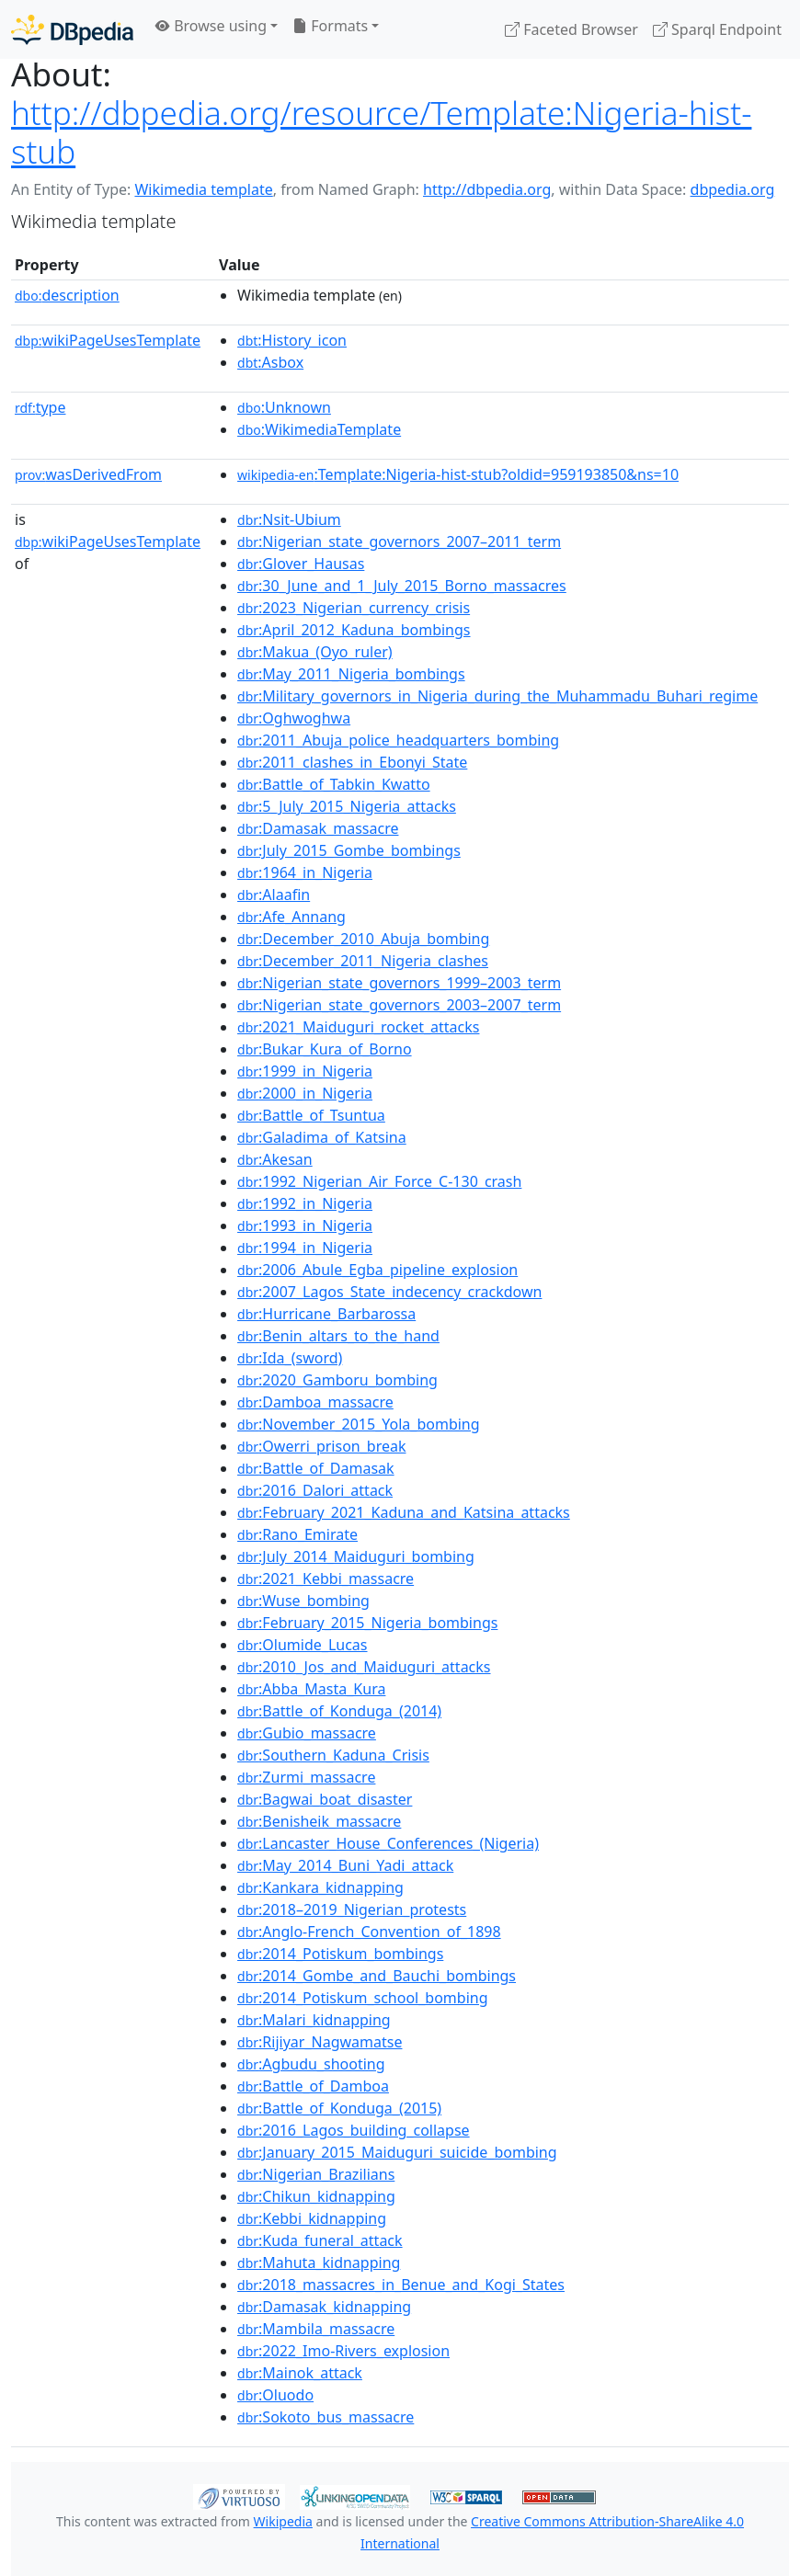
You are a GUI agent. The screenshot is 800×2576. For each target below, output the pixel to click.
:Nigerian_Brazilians (315, 2174)
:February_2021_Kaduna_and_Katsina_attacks (403, 1512)
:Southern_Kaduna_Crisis (333, 1755)
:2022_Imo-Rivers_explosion (343, 2351)
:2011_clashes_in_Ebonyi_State (352, 762)
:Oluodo (275, 2395)
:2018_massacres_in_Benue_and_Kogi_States (401, 2284)
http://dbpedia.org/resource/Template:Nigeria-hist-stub (381, 132)
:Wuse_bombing (303, 1600)
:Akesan (275, 1159)
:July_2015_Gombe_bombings (349, 850)
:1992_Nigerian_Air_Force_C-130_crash (379, 1181)
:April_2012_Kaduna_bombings (353, 630)
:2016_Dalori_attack (315, 1490)
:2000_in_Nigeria (304, 1093)
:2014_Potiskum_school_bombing (362, 1998)
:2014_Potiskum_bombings (340, 1953)
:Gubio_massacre (306, 1733)
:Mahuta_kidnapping (318, 2262)
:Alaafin (273, 894)
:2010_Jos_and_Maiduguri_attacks (363, 1667)
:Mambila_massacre (315, 2329)
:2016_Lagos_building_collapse (353, 2130)
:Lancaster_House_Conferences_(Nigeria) (388, 1843)
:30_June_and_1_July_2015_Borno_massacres (401, 586)
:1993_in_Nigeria (304, 1225)
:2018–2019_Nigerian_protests (351, 1909)
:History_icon (292, 340)
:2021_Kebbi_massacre (325, 1578)
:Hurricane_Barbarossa (326, 1314)
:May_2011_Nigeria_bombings (351, 674)
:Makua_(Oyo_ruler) (315, 652)
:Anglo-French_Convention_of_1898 (369, 1931)
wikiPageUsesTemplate (107, 340)
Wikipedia (283, 2521)
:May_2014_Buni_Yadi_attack (345, 1865)
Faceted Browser (571, 29)
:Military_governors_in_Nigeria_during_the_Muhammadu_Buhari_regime (497, 696)
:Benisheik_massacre (319, 1821)
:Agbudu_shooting (310, 2064)
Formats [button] (330, 26)
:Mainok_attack (299, 2373)
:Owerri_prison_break (321, 1446)
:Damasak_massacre (317, 828)
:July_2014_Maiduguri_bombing (355, 1556)
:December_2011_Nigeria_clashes (362, 961)
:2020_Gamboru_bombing (337, 1380)
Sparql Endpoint (717, 29)
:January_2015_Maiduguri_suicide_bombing (397, 2152)
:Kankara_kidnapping (320, 1887)
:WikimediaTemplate (319, 429)
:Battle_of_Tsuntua (311, 1115)
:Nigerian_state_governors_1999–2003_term (399, 983)
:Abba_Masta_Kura (311, 1689)
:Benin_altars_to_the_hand (338, 1336)
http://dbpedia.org (487, 189)
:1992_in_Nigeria (304, 1203)
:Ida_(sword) (289, 1358)
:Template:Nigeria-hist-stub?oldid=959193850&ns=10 (458, 474)
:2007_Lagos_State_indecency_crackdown (389, 1292)
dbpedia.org (733, 189)
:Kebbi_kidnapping (311, 2218)
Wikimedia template (203, 189)
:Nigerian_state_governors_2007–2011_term (399, 541)
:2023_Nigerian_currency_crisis (353, 608)
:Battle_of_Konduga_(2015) (339, 2108)
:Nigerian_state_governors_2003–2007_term (399, 1005)
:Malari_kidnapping (314, 2020)
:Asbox (270, 362)
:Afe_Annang (291, 916)
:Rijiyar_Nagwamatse (319, 2042)
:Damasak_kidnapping (324, 2307)
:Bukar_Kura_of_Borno (324, 1049)
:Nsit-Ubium (289, 519)
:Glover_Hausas (300, 563)
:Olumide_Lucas (302, 1645)
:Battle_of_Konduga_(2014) (339, 1711)
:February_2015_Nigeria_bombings (367, 1623)
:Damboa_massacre (315, 1402)
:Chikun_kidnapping (316, 2196)
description (67, 295)
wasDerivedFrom (88, 474)
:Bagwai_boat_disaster (324, 1799)
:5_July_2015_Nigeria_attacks (346, 806)
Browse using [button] (211, 26)
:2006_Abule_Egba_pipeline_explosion (377, 1270)
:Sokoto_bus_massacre (325, 2417)
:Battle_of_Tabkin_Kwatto (333, 784)
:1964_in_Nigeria (304, 872)
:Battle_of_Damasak (315, 1468)
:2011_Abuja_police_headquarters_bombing (398, 740)
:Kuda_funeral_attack (320, 2240)
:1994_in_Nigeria (304, 1247)
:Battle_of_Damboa (313, 2086)
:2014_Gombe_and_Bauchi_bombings (376, 1976)
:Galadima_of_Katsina (321, 1137)
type (40, 407)
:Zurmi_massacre (306, 1777)
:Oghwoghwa (293, 718)
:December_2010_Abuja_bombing (363, 939)
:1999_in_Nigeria (304, 1071)
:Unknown (284, 407)
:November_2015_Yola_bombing (358, 1424)
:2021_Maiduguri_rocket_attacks (358, 1027)
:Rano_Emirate (297, 1534)
